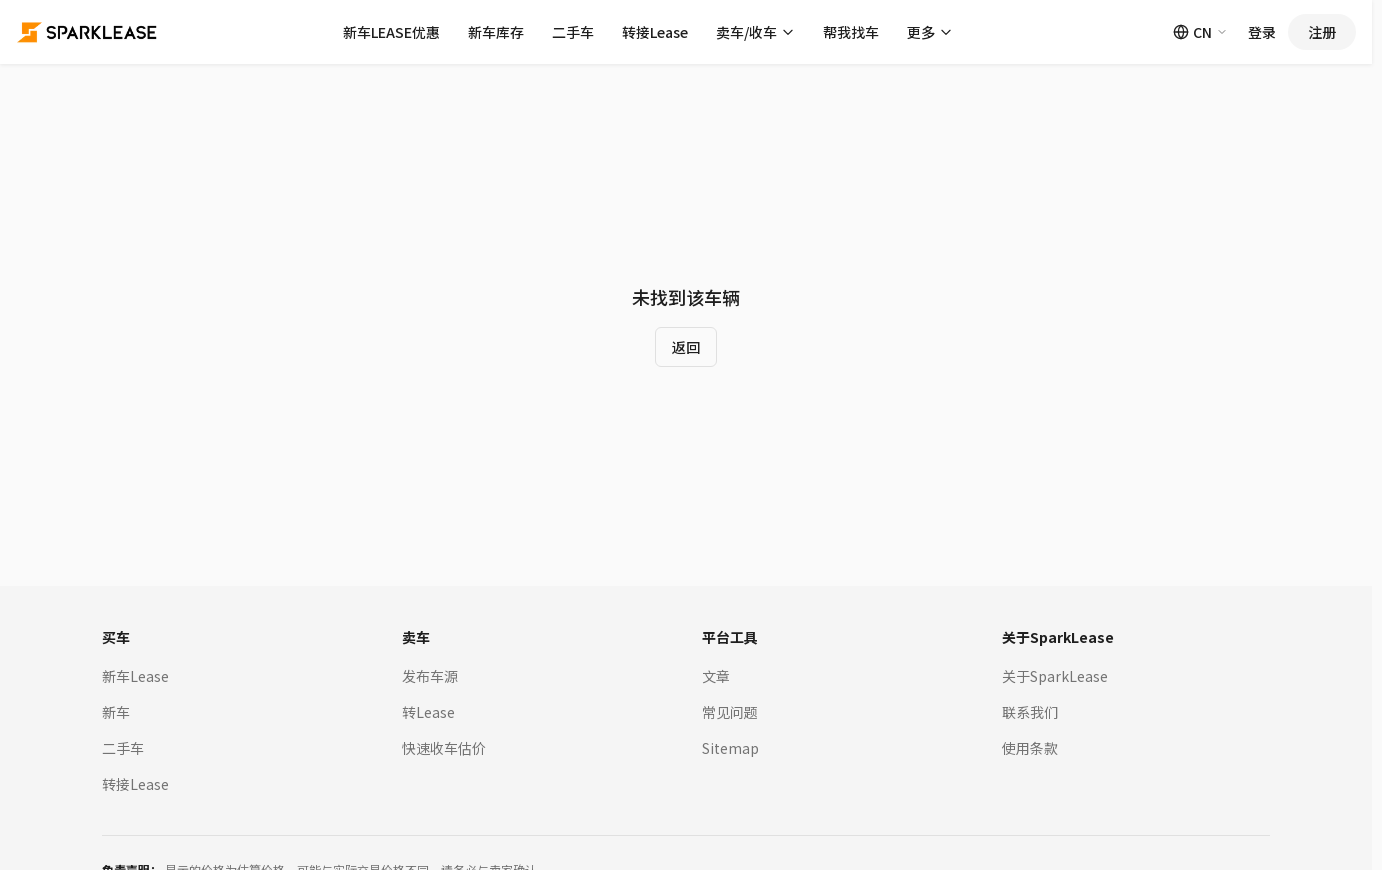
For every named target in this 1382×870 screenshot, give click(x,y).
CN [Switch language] (1200, 32)
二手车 (573, 32)
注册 (1322, 32)
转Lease (428, 712)
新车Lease (135, 676)
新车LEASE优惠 (391, 32)
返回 (686, 347)
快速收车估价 (444, 748)
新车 (116, 712)
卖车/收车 (755, 32)
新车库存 (496, 32)
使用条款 (1030, 748)
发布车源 (430, 676)
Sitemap (730, 748)
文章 (716, 676)
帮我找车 (851, 32)
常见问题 (730, 712)
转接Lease (655, 32)
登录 (1262, 32)
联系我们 (1030, 712)
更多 (930, 32)
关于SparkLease (1055, 676)
